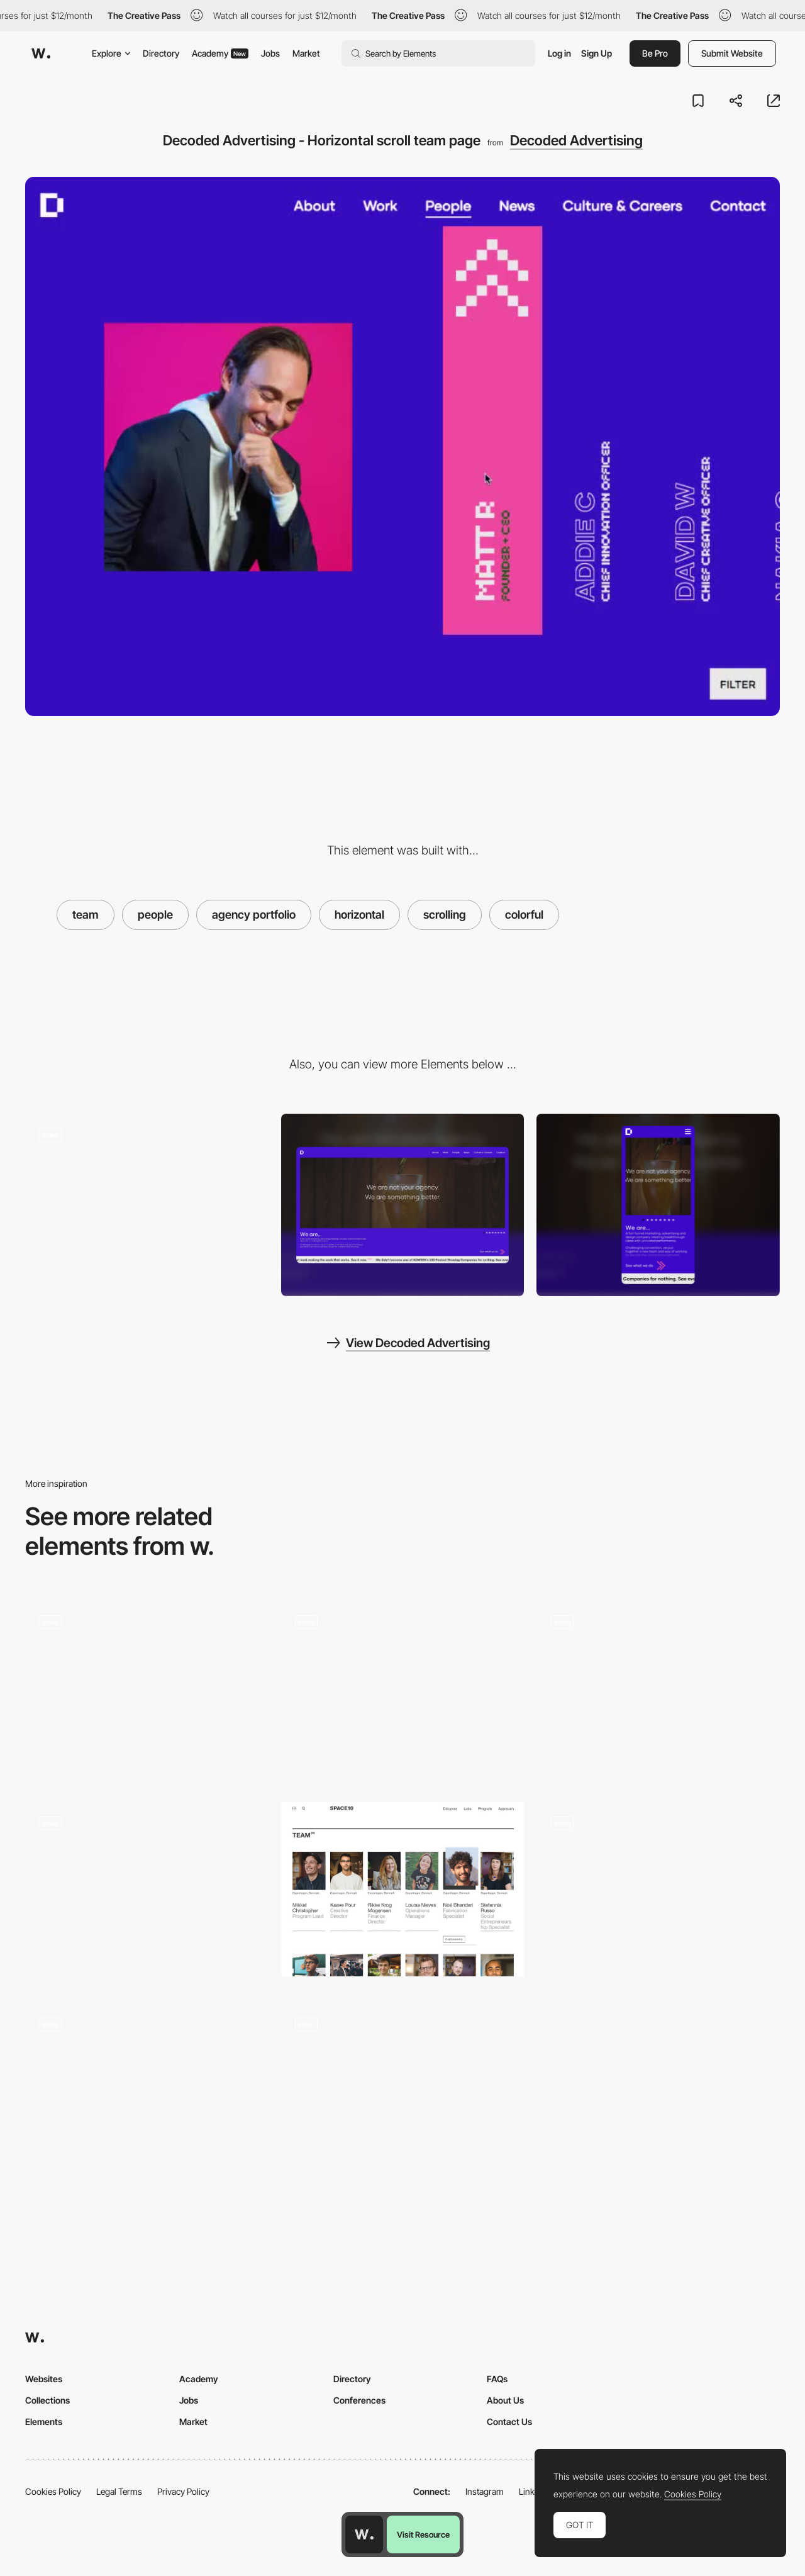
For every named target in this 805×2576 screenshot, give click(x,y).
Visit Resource (423, 2534)
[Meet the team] (658, 1893)
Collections (47, 2400)
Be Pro (655, 53)
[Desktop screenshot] (403, 1205)
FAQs (497, 2378)
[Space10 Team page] (403, 1889)
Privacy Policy (183, 2491)
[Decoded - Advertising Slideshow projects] (147, 1200)
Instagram (484, 2491)
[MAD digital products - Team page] (147, 2090)
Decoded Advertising (576, 140)
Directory (161, 53)
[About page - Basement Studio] (658, 1692)
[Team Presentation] (147, 1692)
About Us (505, 2400)
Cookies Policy (53, 2491)
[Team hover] (403, 1692)
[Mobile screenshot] (658, 1205)
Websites (43, 2378)
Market (306, 53)
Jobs (270, 53)
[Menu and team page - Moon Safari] (403, 2090)
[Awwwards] (40, 53)
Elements (43, 2421)
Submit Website (732, 53)
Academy (220, 53)
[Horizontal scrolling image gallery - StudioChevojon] (147, 1889)
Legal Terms (119, 2491)
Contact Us (509, 2421)
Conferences (359, 2400)
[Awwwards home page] (364, 2534)
